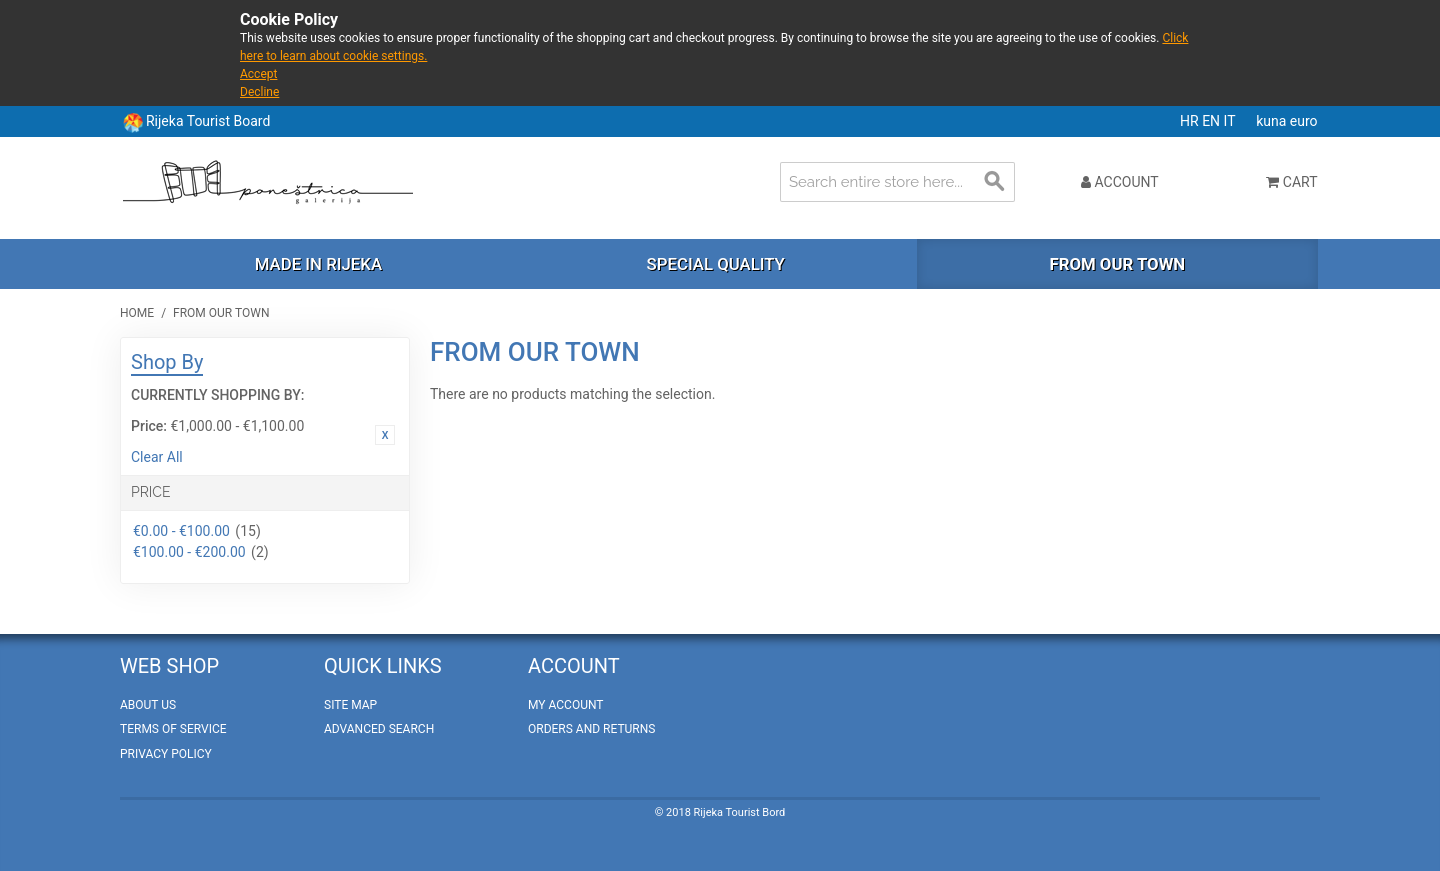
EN (1212, 121)
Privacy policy (166, 754)
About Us (148, 705)
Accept (258, 74)
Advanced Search (379, 729)
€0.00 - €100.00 (181, 531)
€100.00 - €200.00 (189, 552)
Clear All (157, 457)
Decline (259, 92)
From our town (1117, 264)
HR (1191, 121)
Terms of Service (173, 729)
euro (1304, 121)
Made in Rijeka (318, 264)
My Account (565, 705)
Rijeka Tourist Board (208, 121)
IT (1231, 121)
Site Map (350, 705)
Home (137, 313)
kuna (1273, 121)
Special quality (716, 264)
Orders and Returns (591, 729)
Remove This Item (385, 435)
